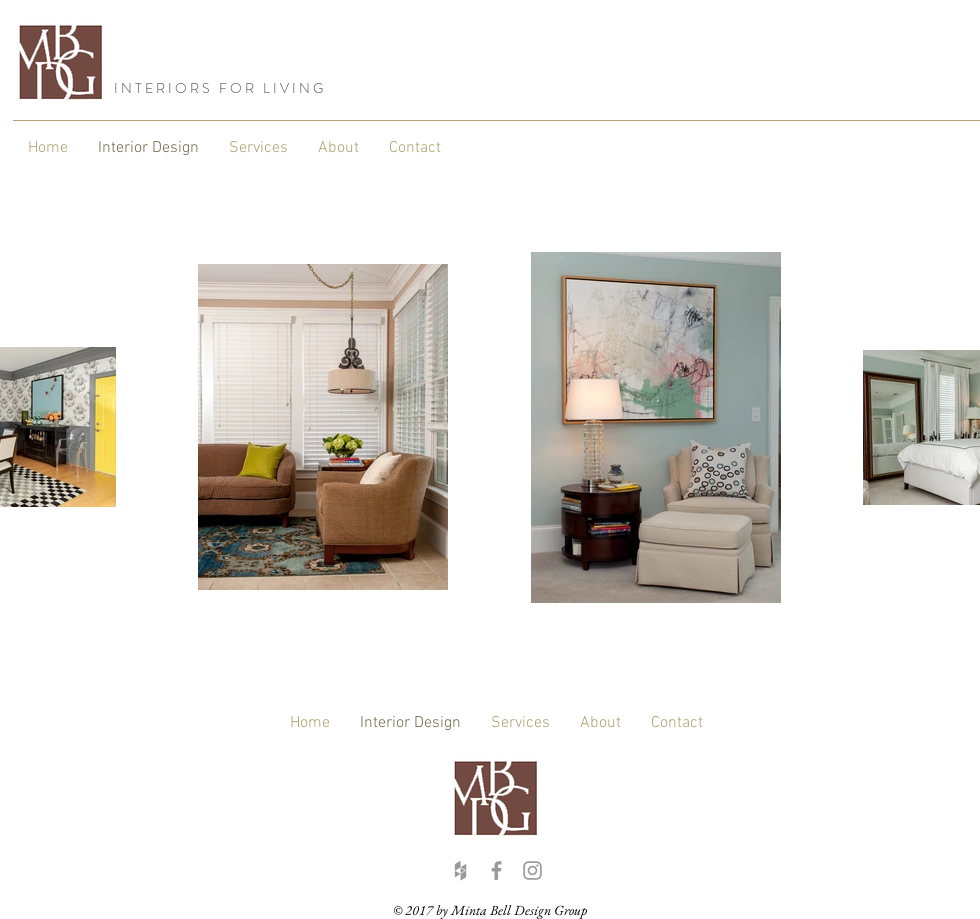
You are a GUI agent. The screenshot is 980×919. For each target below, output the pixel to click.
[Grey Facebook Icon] (496, 870)
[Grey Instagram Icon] (532, 870)
